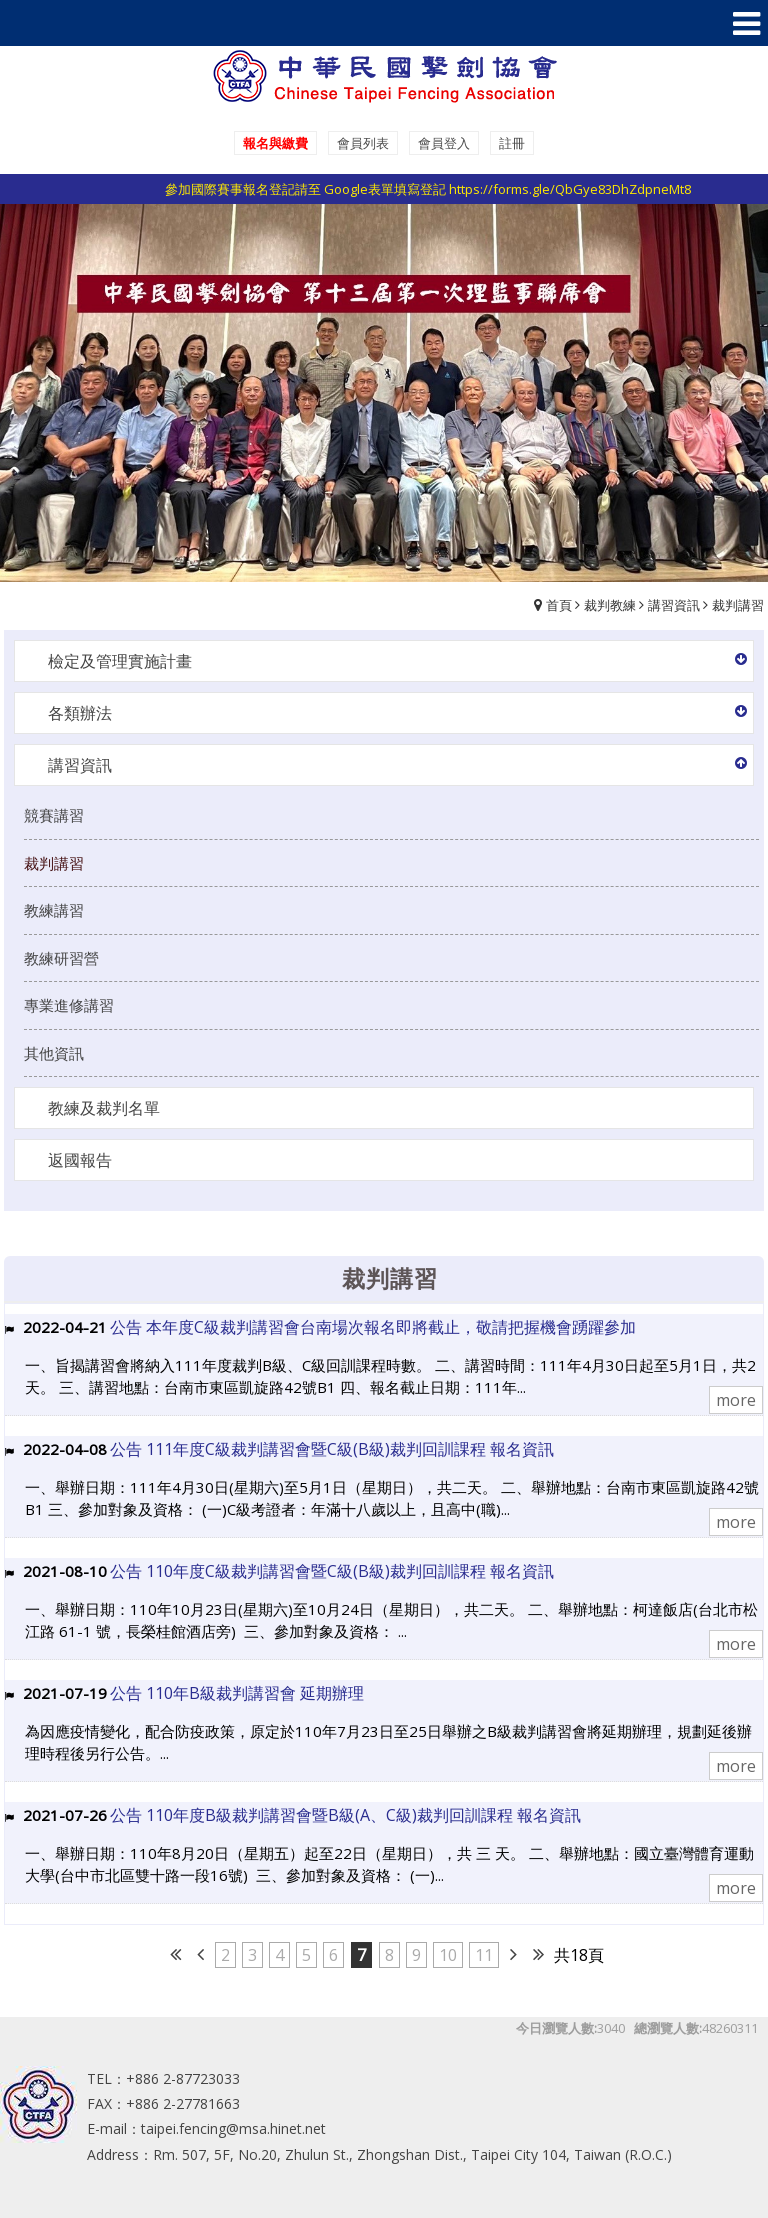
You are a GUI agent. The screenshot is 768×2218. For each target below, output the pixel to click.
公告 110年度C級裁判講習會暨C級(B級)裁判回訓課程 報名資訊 (332, 1571)
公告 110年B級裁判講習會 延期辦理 (237, 1693)
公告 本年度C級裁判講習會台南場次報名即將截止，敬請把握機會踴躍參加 (373, 1327)
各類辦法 (80, 713)
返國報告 (80, 1160)
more (736, 1400)
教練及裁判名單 (104, 1108)
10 (448, 1955)
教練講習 (54, 910)
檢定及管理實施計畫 (120, 661)
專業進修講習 (69, 1005)
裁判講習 (738, 605)
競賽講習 (54, 815)
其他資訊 (54, 1053)
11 (484, 1955)
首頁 (559, 605)
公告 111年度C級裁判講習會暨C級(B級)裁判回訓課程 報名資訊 (332, 1449)
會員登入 (444, 143)
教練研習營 (61, 958)
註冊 (512, 143)
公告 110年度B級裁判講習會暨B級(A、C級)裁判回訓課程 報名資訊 (345, 1815)
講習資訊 (674, 605)
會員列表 (363, 143)
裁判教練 (610, 605)
